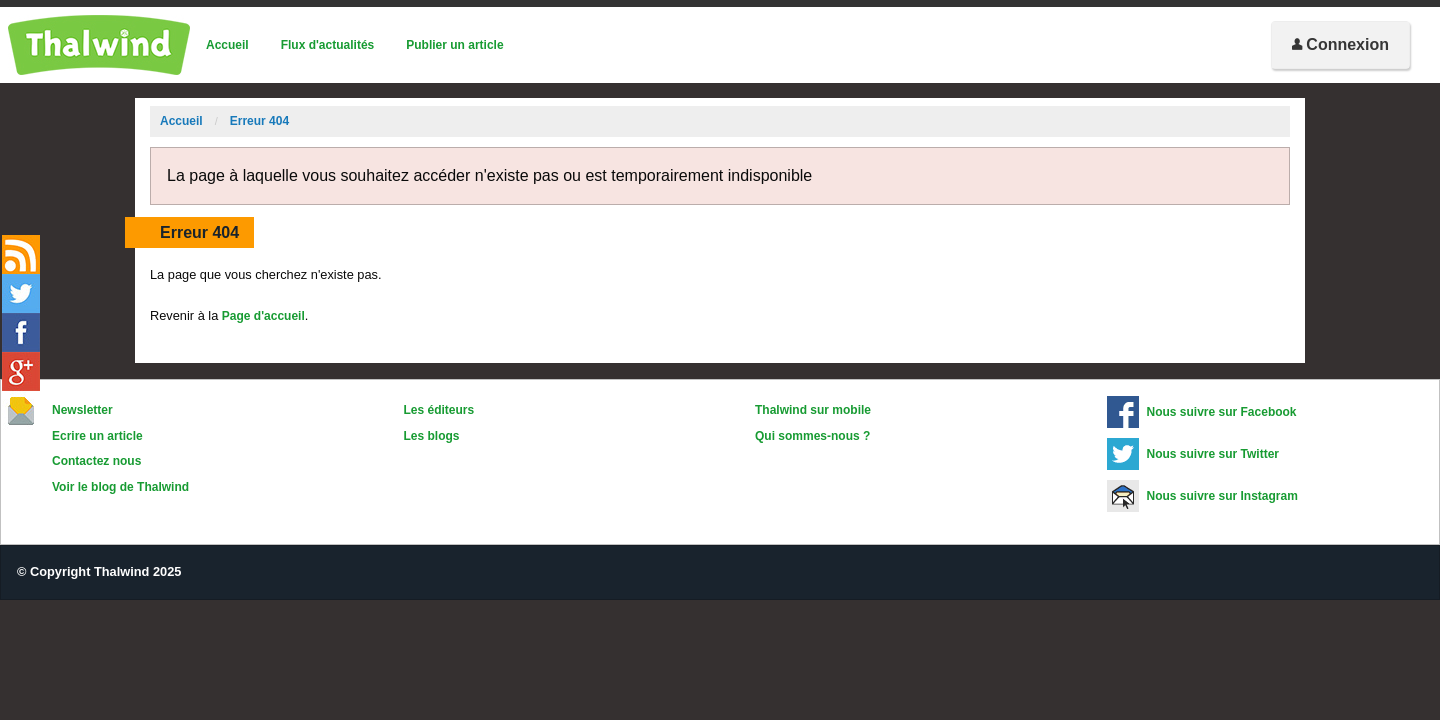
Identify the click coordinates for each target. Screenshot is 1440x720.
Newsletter (82, 410)
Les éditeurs (439, 410)
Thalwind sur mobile (813, 410)
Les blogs (432, 436)
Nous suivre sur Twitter (1213, 454)
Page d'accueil (263, 316)
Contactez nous (96, 461)
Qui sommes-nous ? (812, 436)
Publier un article (454, 45)
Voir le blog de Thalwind (120, 487)
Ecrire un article (97, 436)
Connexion (1340, 44)
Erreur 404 (259, 121)
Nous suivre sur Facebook (1222, 412)
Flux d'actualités (328, 45)
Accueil (227, 45)
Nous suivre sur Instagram (1222, 496)
